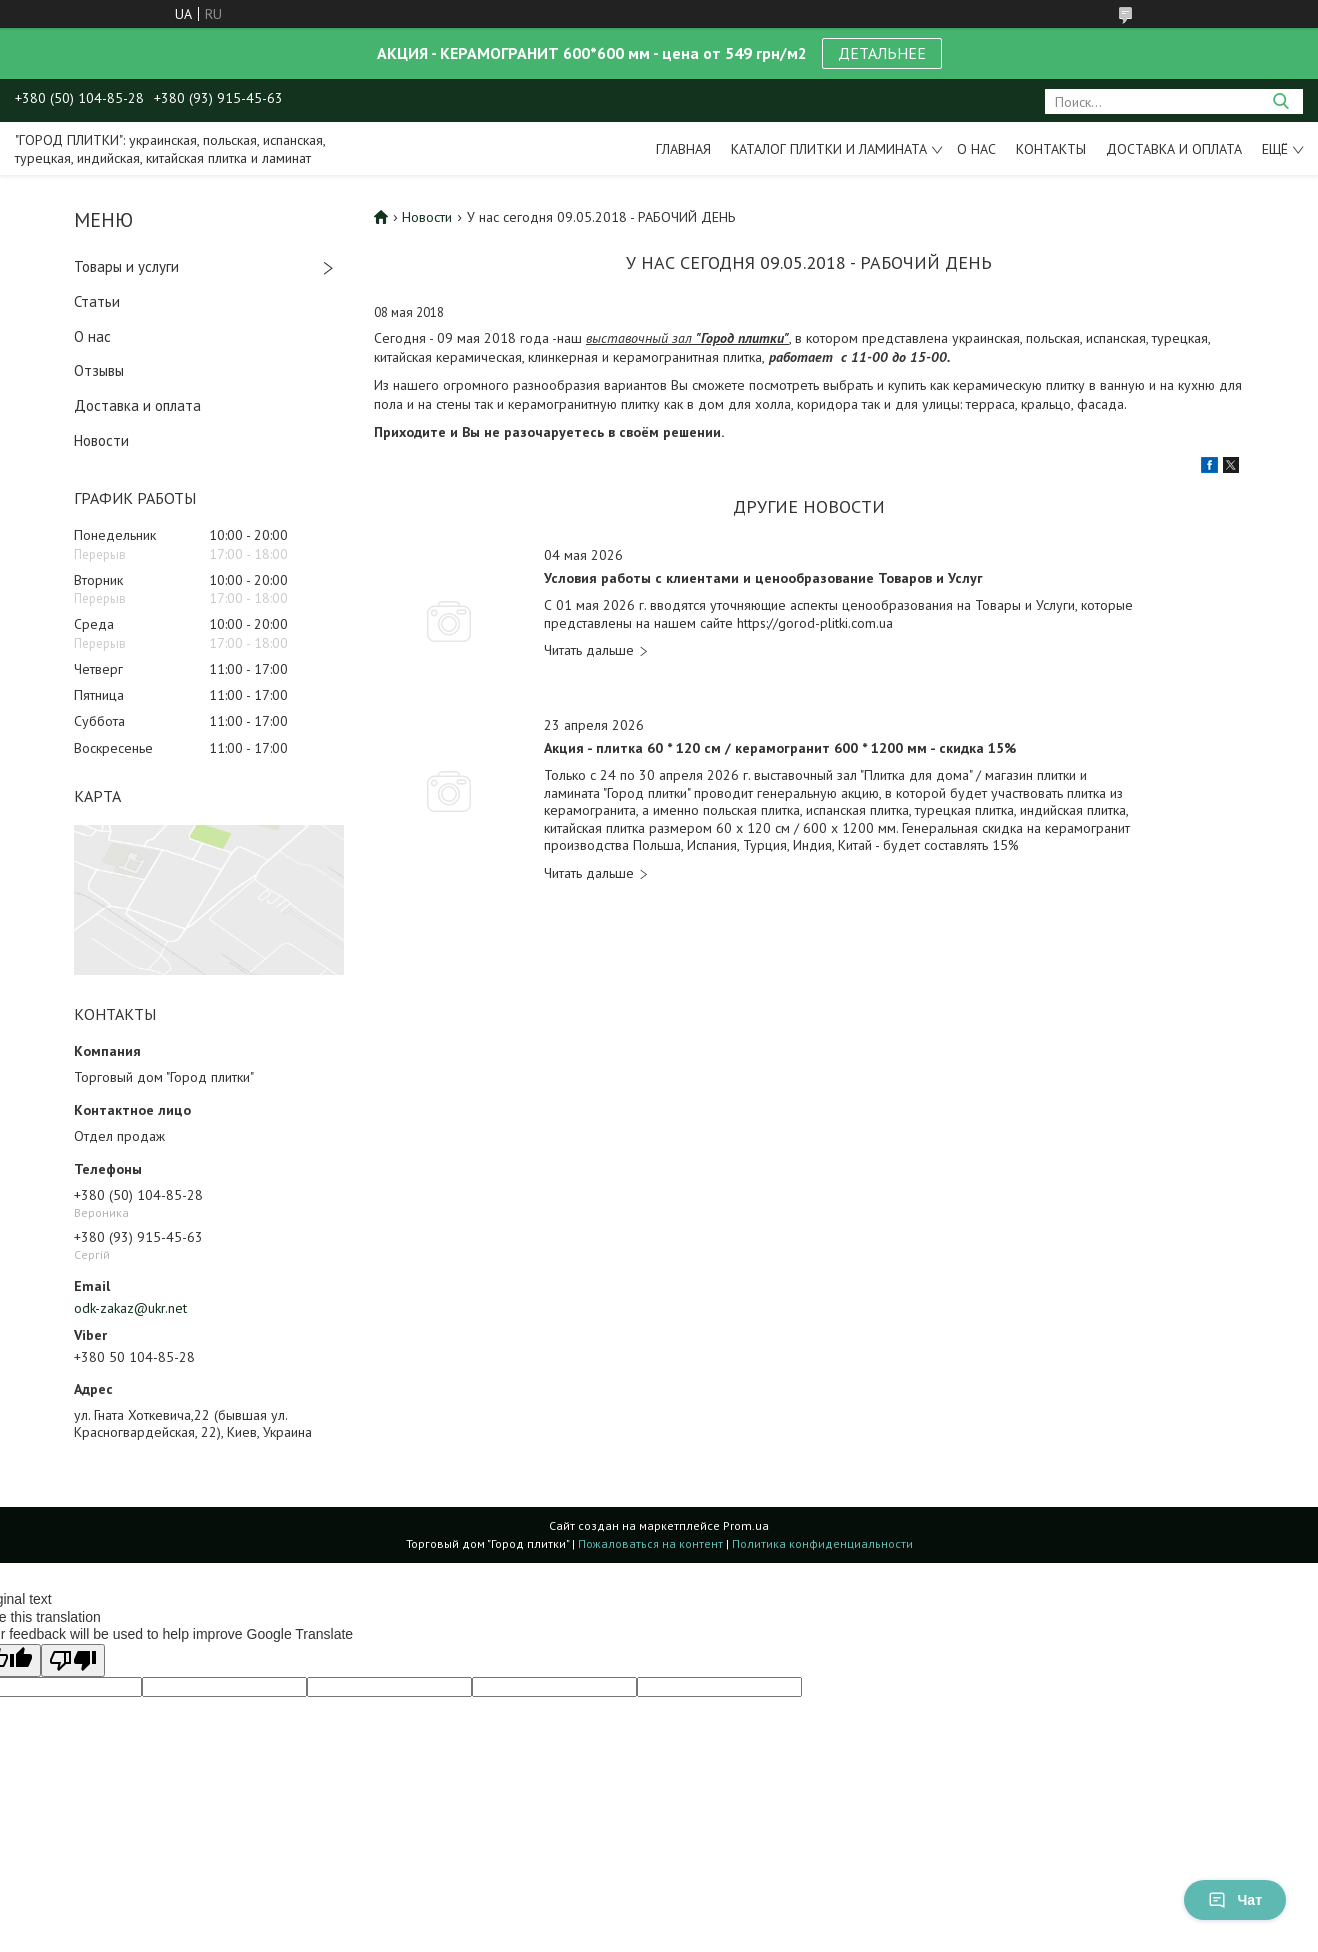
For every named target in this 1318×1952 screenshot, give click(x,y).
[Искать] (1280, 101)
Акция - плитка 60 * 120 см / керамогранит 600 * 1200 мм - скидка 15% (780, 748)
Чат (1235, 1900)
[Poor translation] (73, 1660)
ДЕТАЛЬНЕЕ (882, 53)
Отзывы (99, 370)
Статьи (97, 301)
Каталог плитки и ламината (829, 149)
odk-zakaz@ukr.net (130, 1308)
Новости (101, 440)
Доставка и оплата (1174, 149)
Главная (683, 149)
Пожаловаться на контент (650, 1543)
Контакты (1051, 149)
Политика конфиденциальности (822, 1543)
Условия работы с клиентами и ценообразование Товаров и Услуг (763, 578)
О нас (976, 149)
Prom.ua (746, 1525)
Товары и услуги (126, 266)
